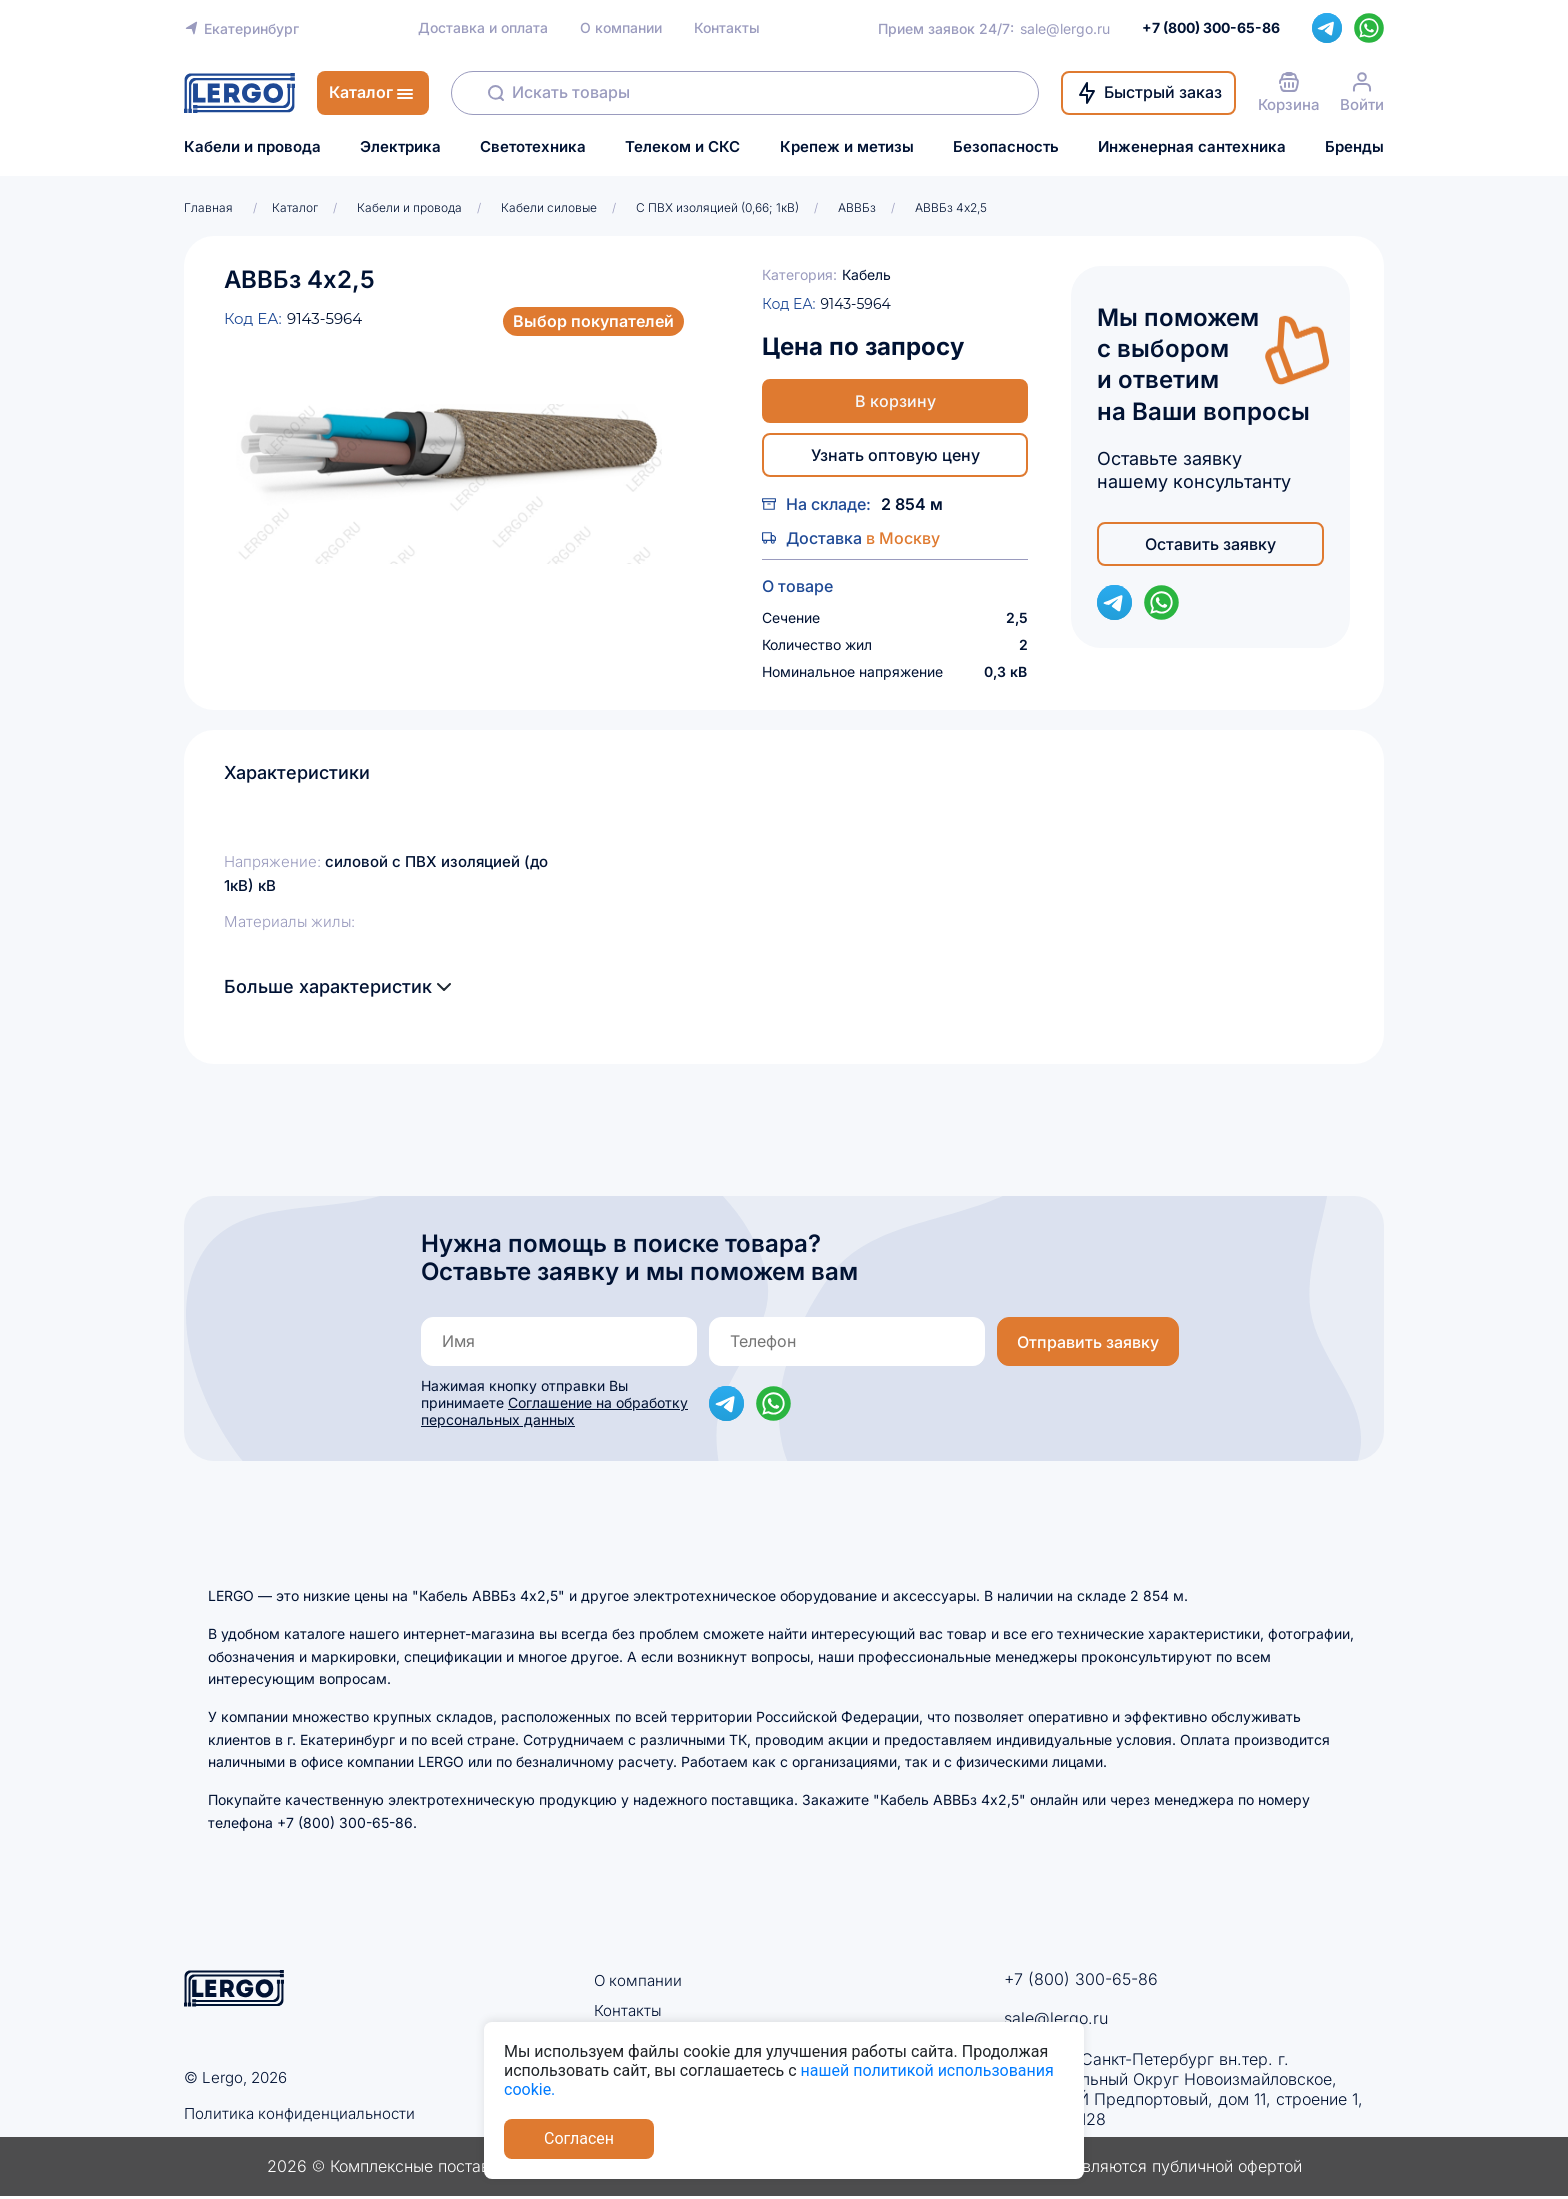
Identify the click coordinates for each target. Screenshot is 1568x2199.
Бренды (1354, 147)
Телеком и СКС (682, 147)
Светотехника (533, 147)
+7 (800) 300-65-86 (1081, 1979)
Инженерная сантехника (1192, 147)
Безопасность (1006, 147)
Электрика (400, 147)
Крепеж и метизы (847, 147)
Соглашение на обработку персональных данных (554, 1411)
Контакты (727, 28)
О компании (621, 28)
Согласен (579, 2138)
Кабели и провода (252, 147)
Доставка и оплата (483, 28)
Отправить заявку (1088, 1342)
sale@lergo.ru (1065, 28)
